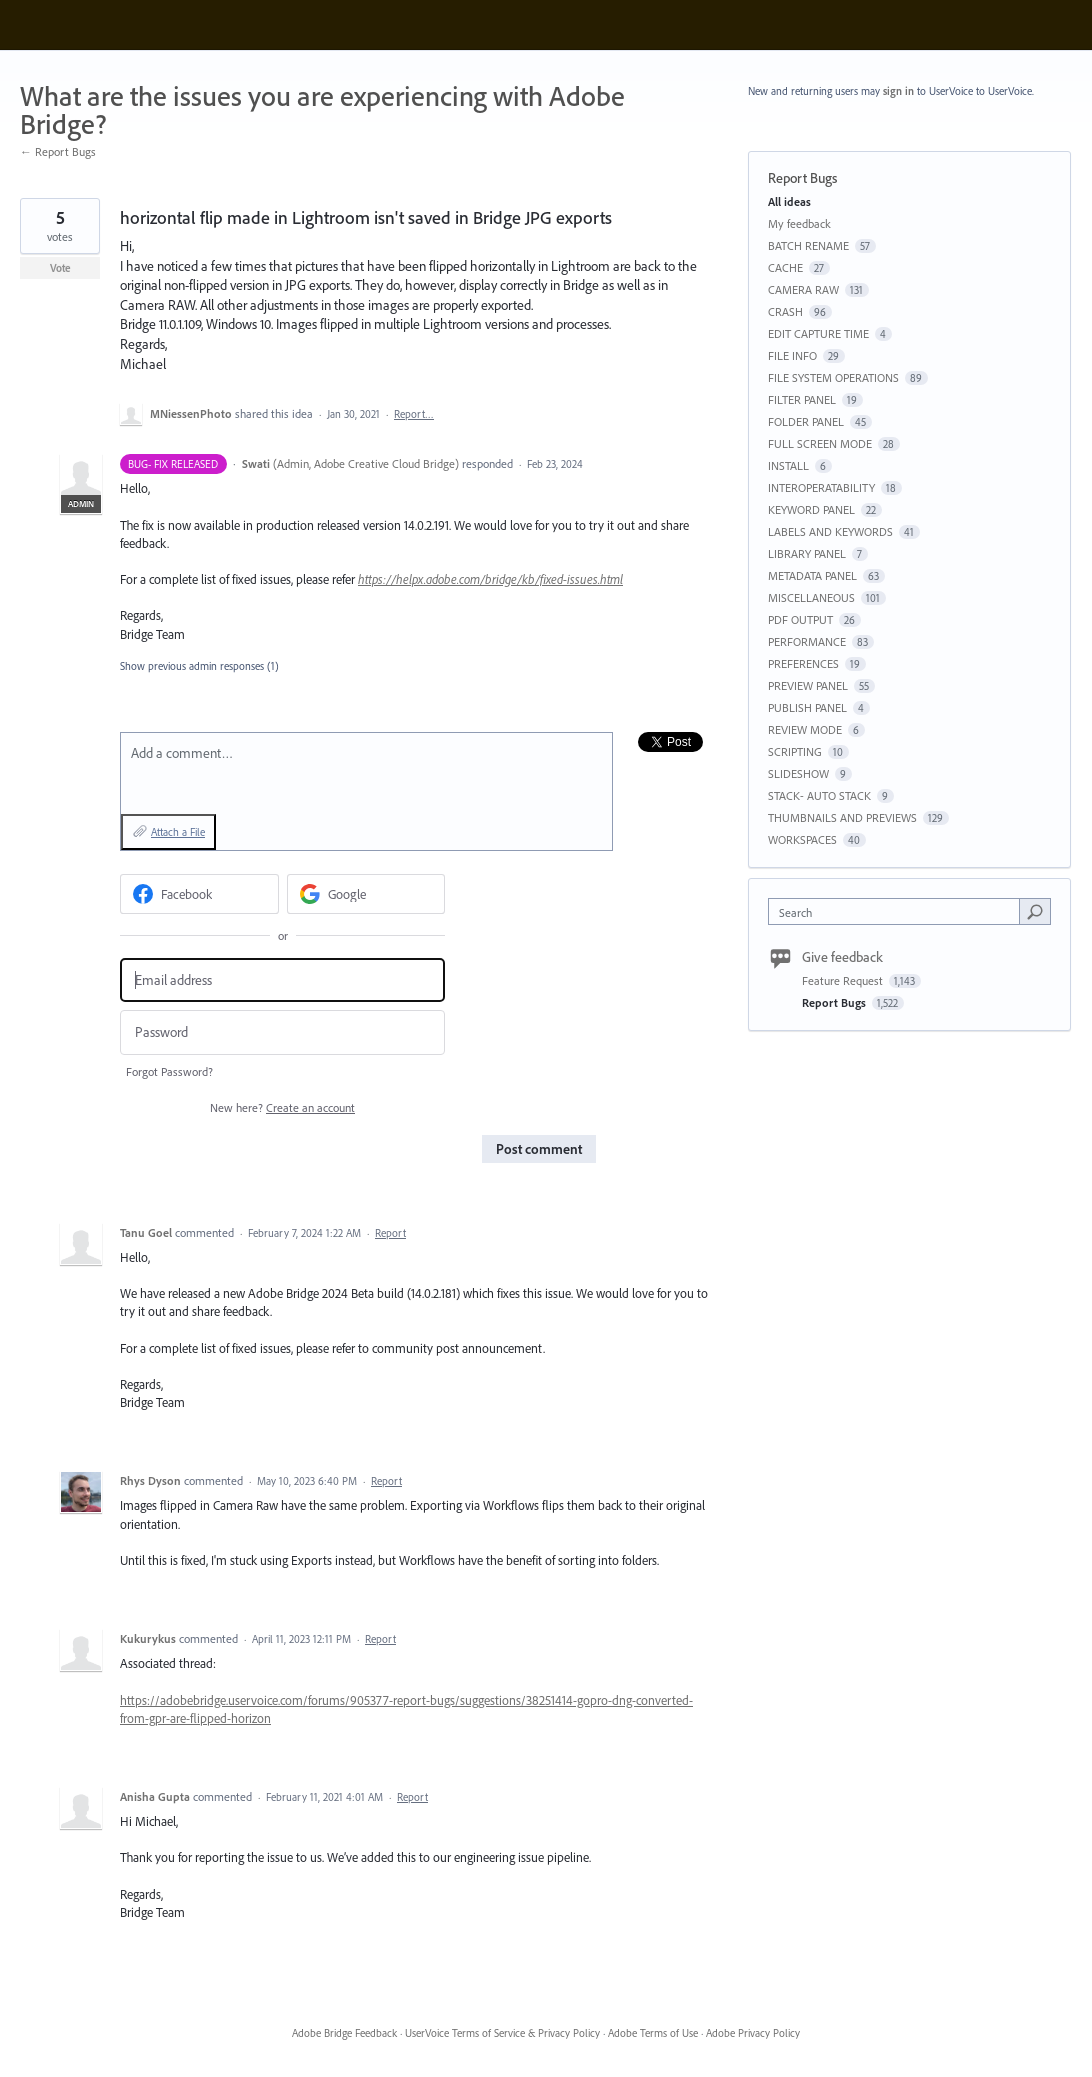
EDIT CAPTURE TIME (818, 333)
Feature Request (844, 980)
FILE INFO (792, 355)
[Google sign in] (366, 894)
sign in (898, 91)
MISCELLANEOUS (811, 597)
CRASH (785, 311)
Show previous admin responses (199, 666)
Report (390, 1233)
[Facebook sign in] (199, 894)
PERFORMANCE (807, 641)
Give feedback (842, 957)
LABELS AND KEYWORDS (830, 531)
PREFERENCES (803, 663)
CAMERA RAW (803, 289)
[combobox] (898, 911)
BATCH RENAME (808, 245)
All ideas (789, 201)
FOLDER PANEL (806, 421)
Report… (414, 414)
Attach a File (178, 832)
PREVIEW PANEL (808, 685)
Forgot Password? (169, 1071)
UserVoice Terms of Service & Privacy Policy (502, 2033)
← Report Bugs (58, 151)
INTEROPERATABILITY (821, 487)
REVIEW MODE (805, 729)
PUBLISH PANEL (807, 707)
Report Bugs (802, 178)
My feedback (799, 223)
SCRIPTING (795, 751)
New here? (282, 1107)
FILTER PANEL (802, 399)
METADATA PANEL (812, 575)
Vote (60, 268)
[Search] (1035, 911)
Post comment (539, 1149)
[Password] (282, 1032)
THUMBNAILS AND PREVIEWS (842, 817)
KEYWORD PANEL (811, 509)
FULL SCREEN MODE (820, 443)
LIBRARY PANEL (807, 553)
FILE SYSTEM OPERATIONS (833, 377)
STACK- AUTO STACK (819, 795)
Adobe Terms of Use (653, 2033)
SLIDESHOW (798, 773)
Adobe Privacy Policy (753, 2033)
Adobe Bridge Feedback (344, 2033)
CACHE (785, 267)
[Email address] (282, 980)
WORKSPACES (802, 839)
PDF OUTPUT (800, 619)
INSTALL (788, 465)
